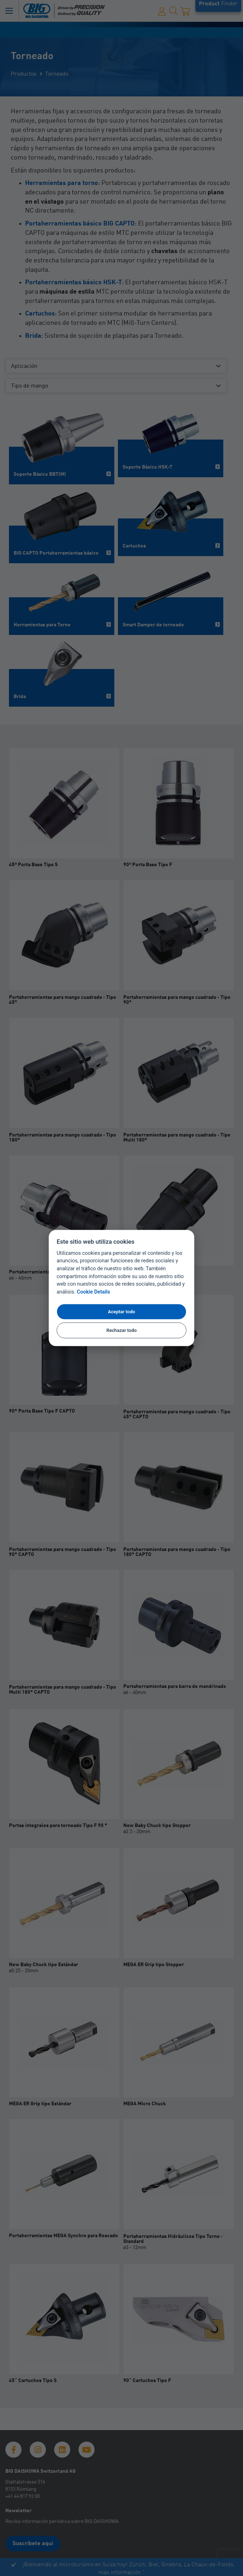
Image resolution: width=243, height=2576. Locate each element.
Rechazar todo (121, 1330)
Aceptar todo (121, 1311)
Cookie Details (93, 1292)
